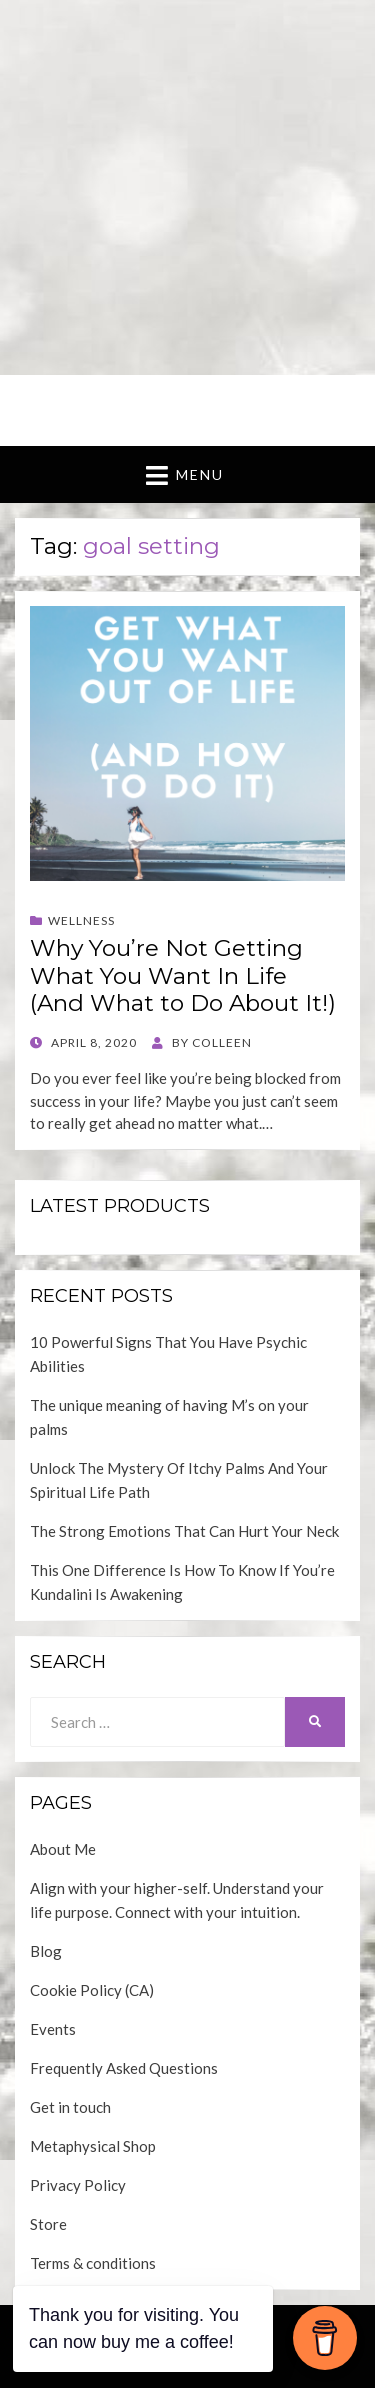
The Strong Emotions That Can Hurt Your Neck (184, 1531)
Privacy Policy (78, 2185)
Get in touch (70, 2107)
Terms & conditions (93, 2263)
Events (53, 2029)
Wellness (81, 920)
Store (48, 2224)
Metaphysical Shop (93, 2146)
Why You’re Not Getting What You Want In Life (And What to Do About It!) (183, 975)
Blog (46, 1951)
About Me (63, 1849)
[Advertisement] (187, 187)
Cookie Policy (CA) (92, 1990)
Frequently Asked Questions (124, 2068)
